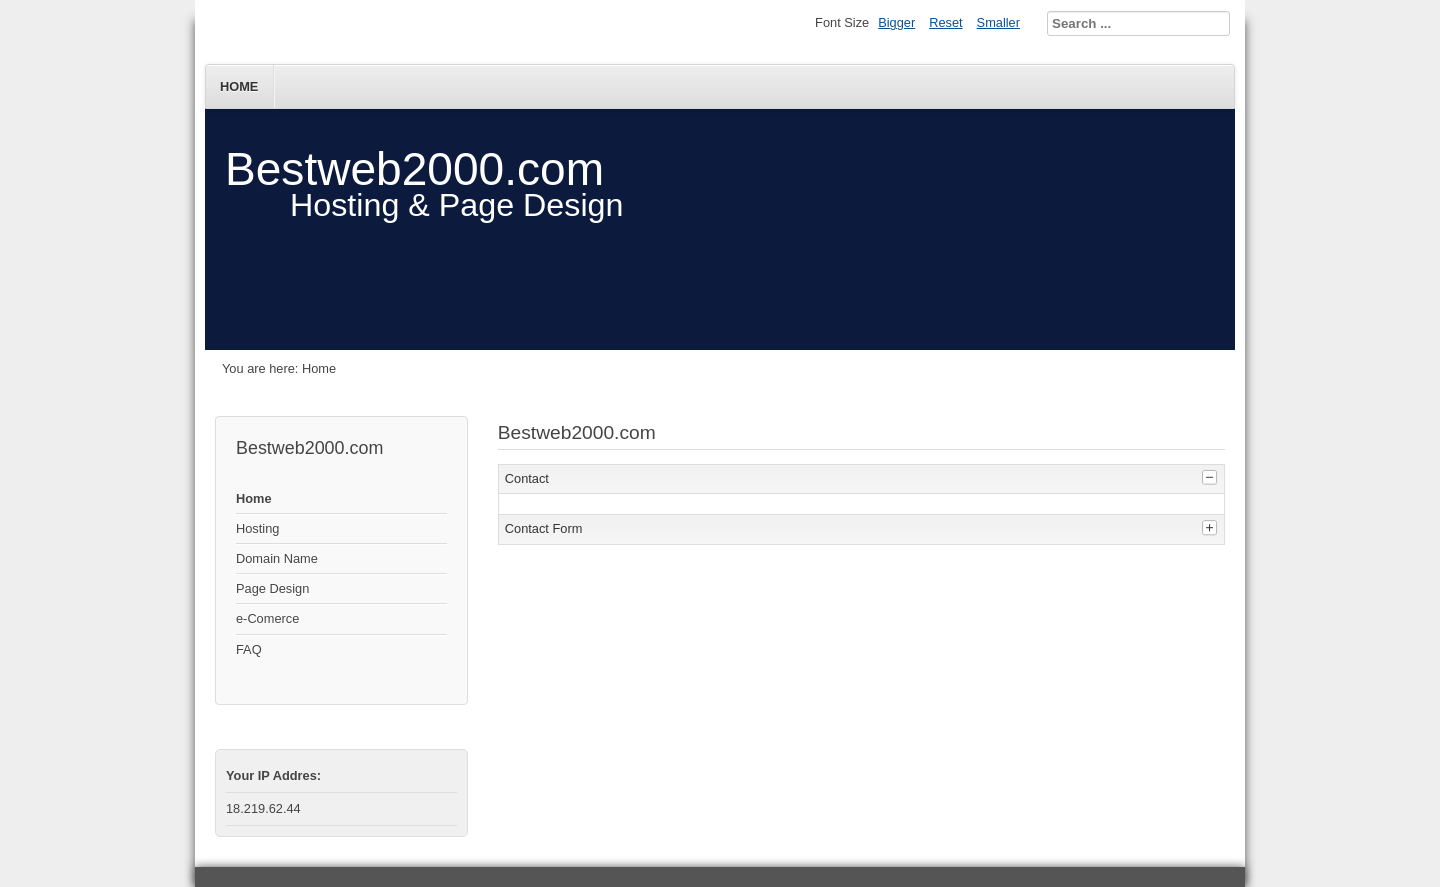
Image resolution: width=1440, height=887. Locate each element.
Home (239, 86)
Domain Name (277, 558)
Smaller (998, 22)
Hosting (257, 528)
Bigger (896, 22)
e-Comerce (267, 618)
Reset (945, 22)
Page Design (272, 588)
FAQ (249, 649)
